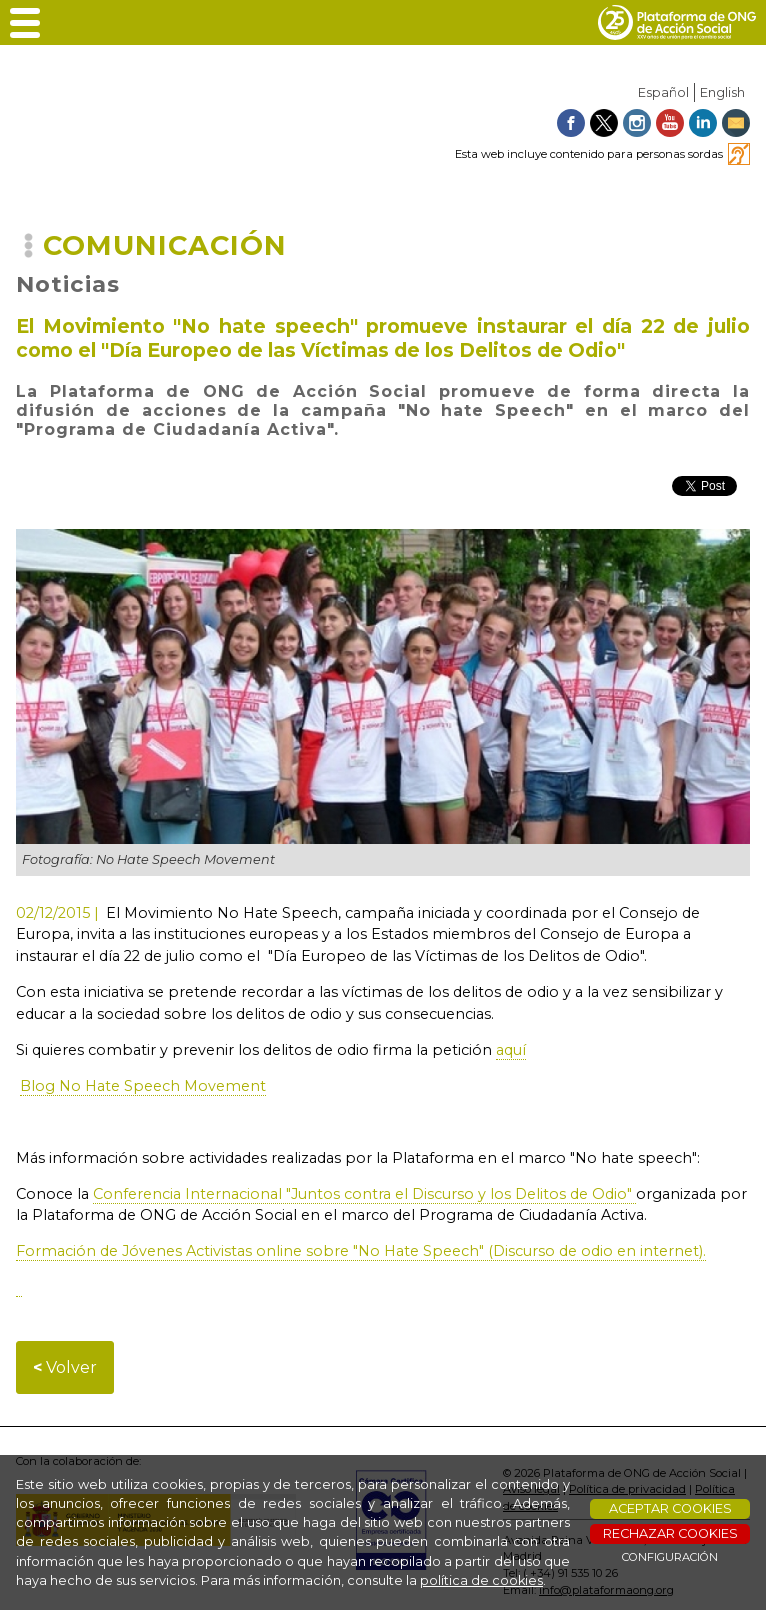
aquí (511, 1050)
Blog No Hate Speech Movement (143, 1086)
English (722, 92)
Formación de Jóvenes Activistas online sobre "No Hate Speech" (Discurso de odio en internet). (361, 1251)
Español (663, 92)
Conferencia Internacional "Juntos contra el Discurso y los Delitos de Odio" (364, 1194)
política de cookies (481, 1580)
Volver (65, 1367)
